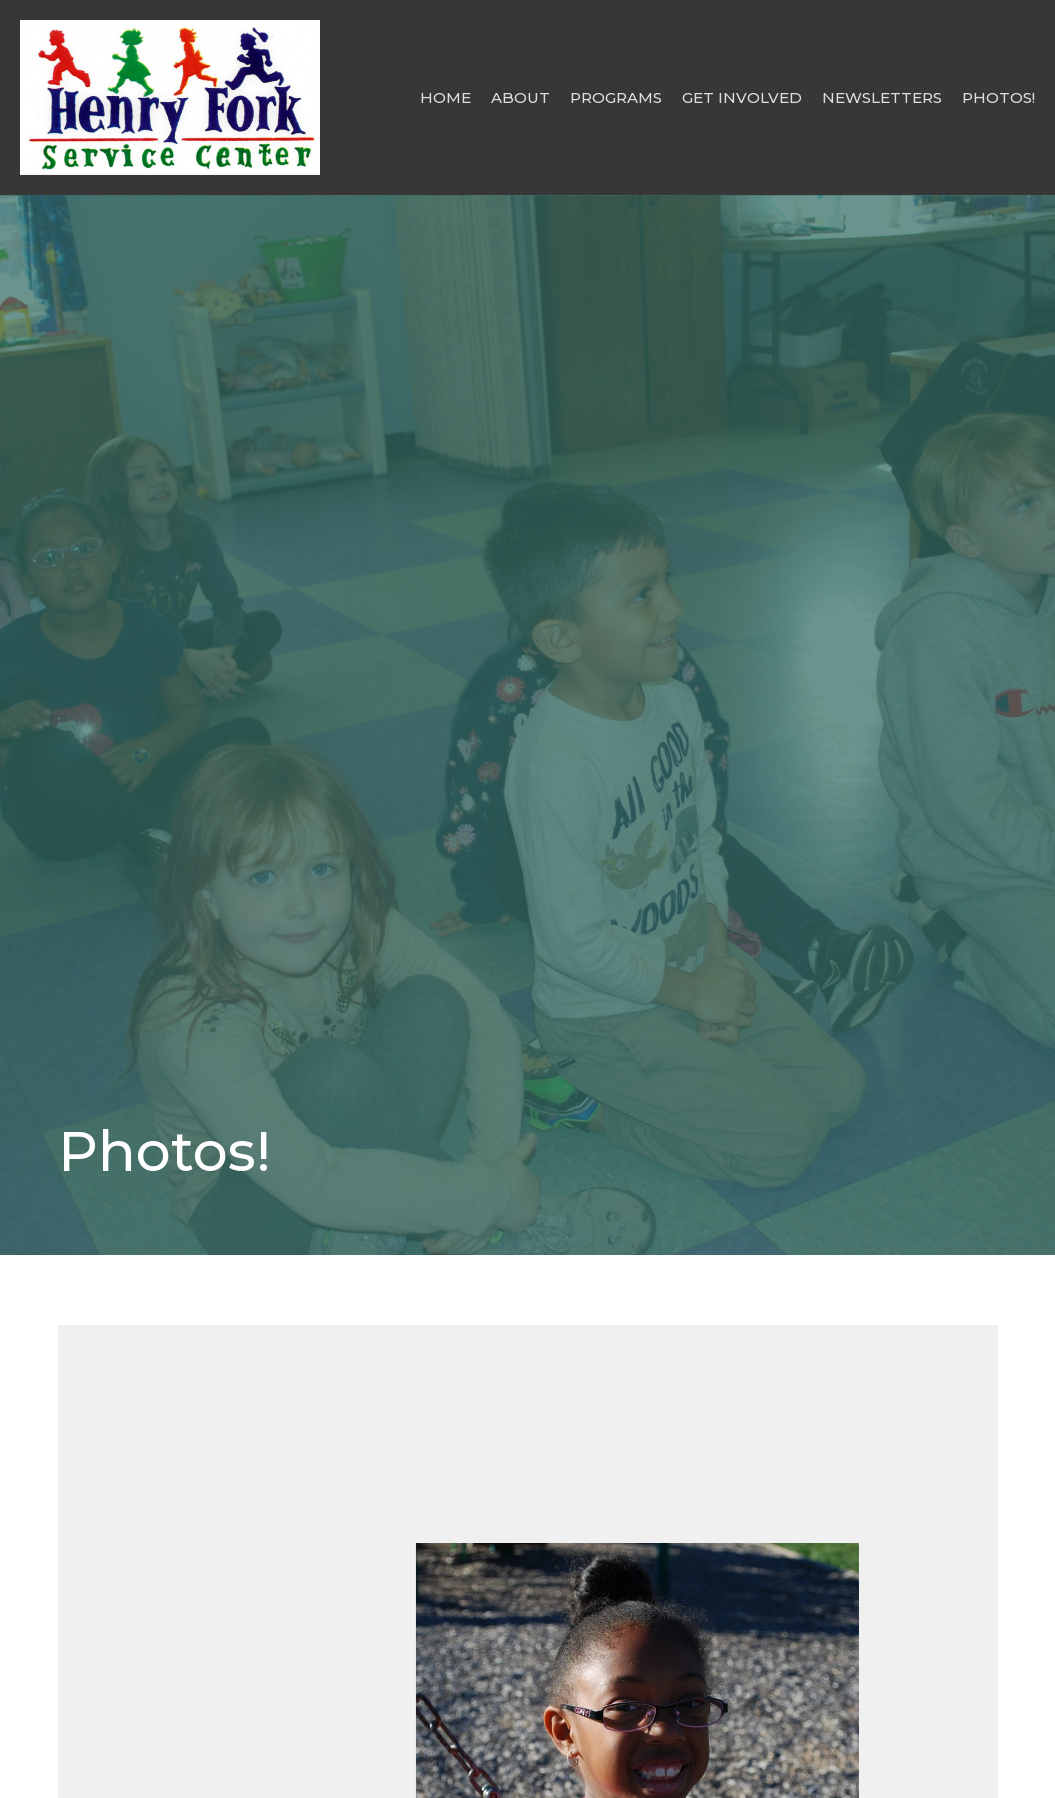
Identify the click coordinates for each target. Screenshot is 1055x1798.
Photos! (998, 97)
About (520, 97)
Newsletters (882, 97)
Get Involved (742, 97)
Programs (616, 97)
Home (445, 97)
